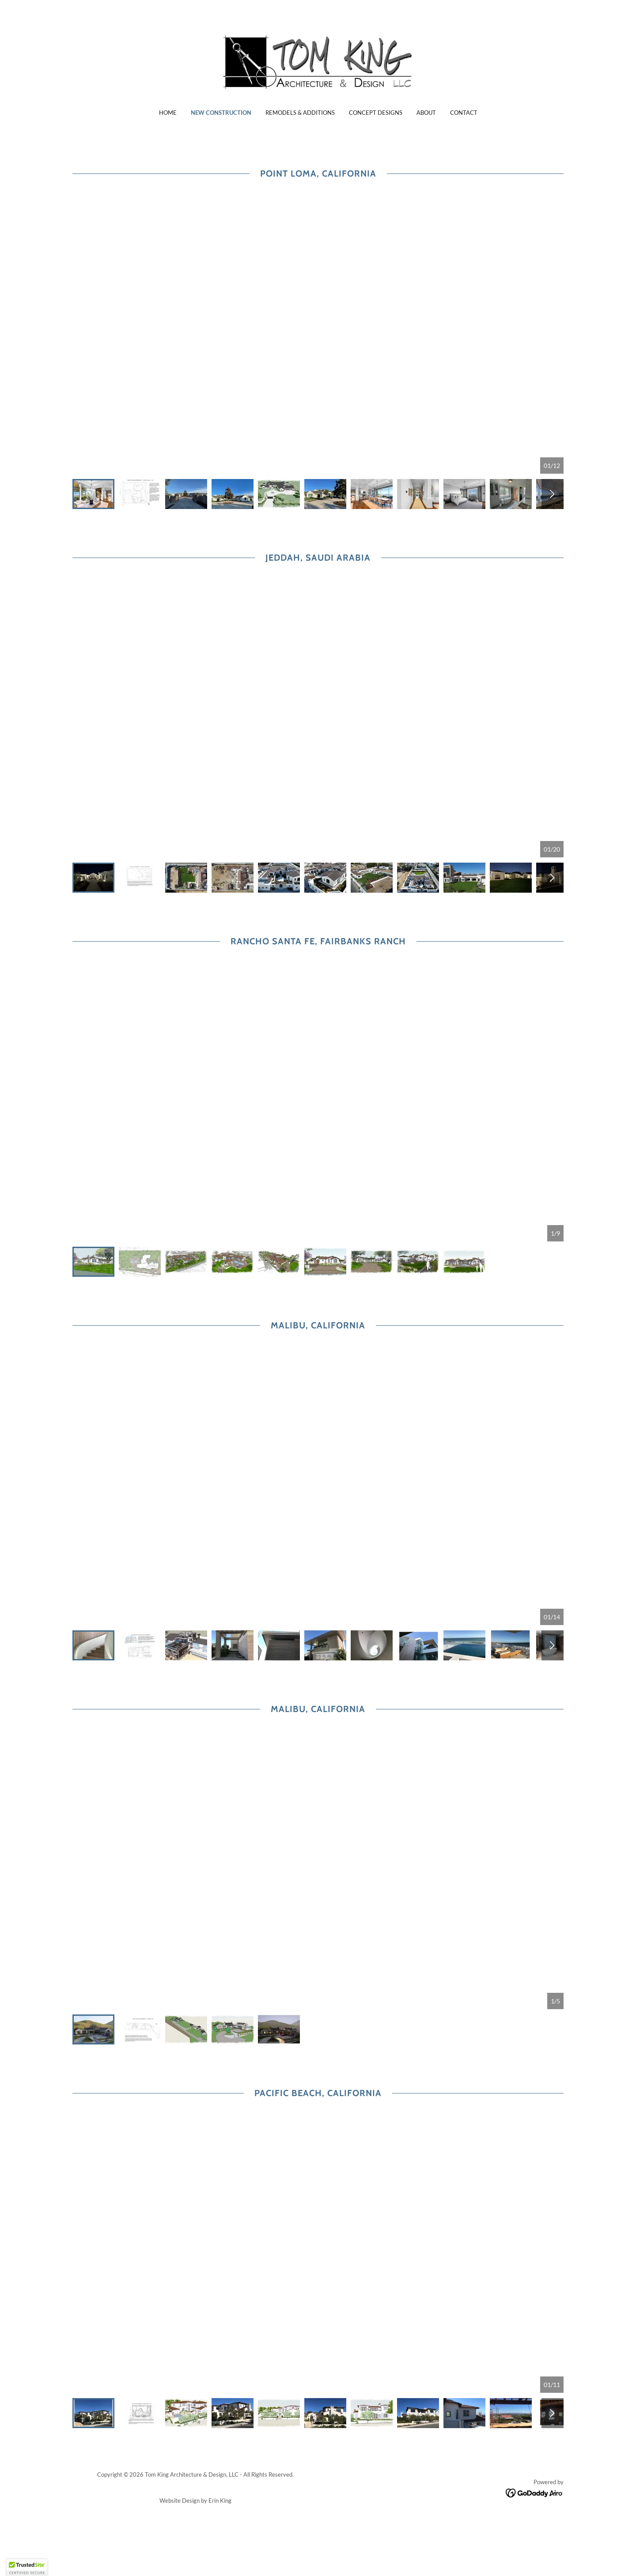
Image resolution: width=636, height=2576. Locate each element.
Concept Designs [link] (375, 112)
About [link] (426, 112)
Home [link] (168, 112)
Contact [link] (463, 112)
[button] (27, 2567)
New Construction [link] (221, 112)
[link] (318, 60)
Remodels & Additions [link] (300, 112)
